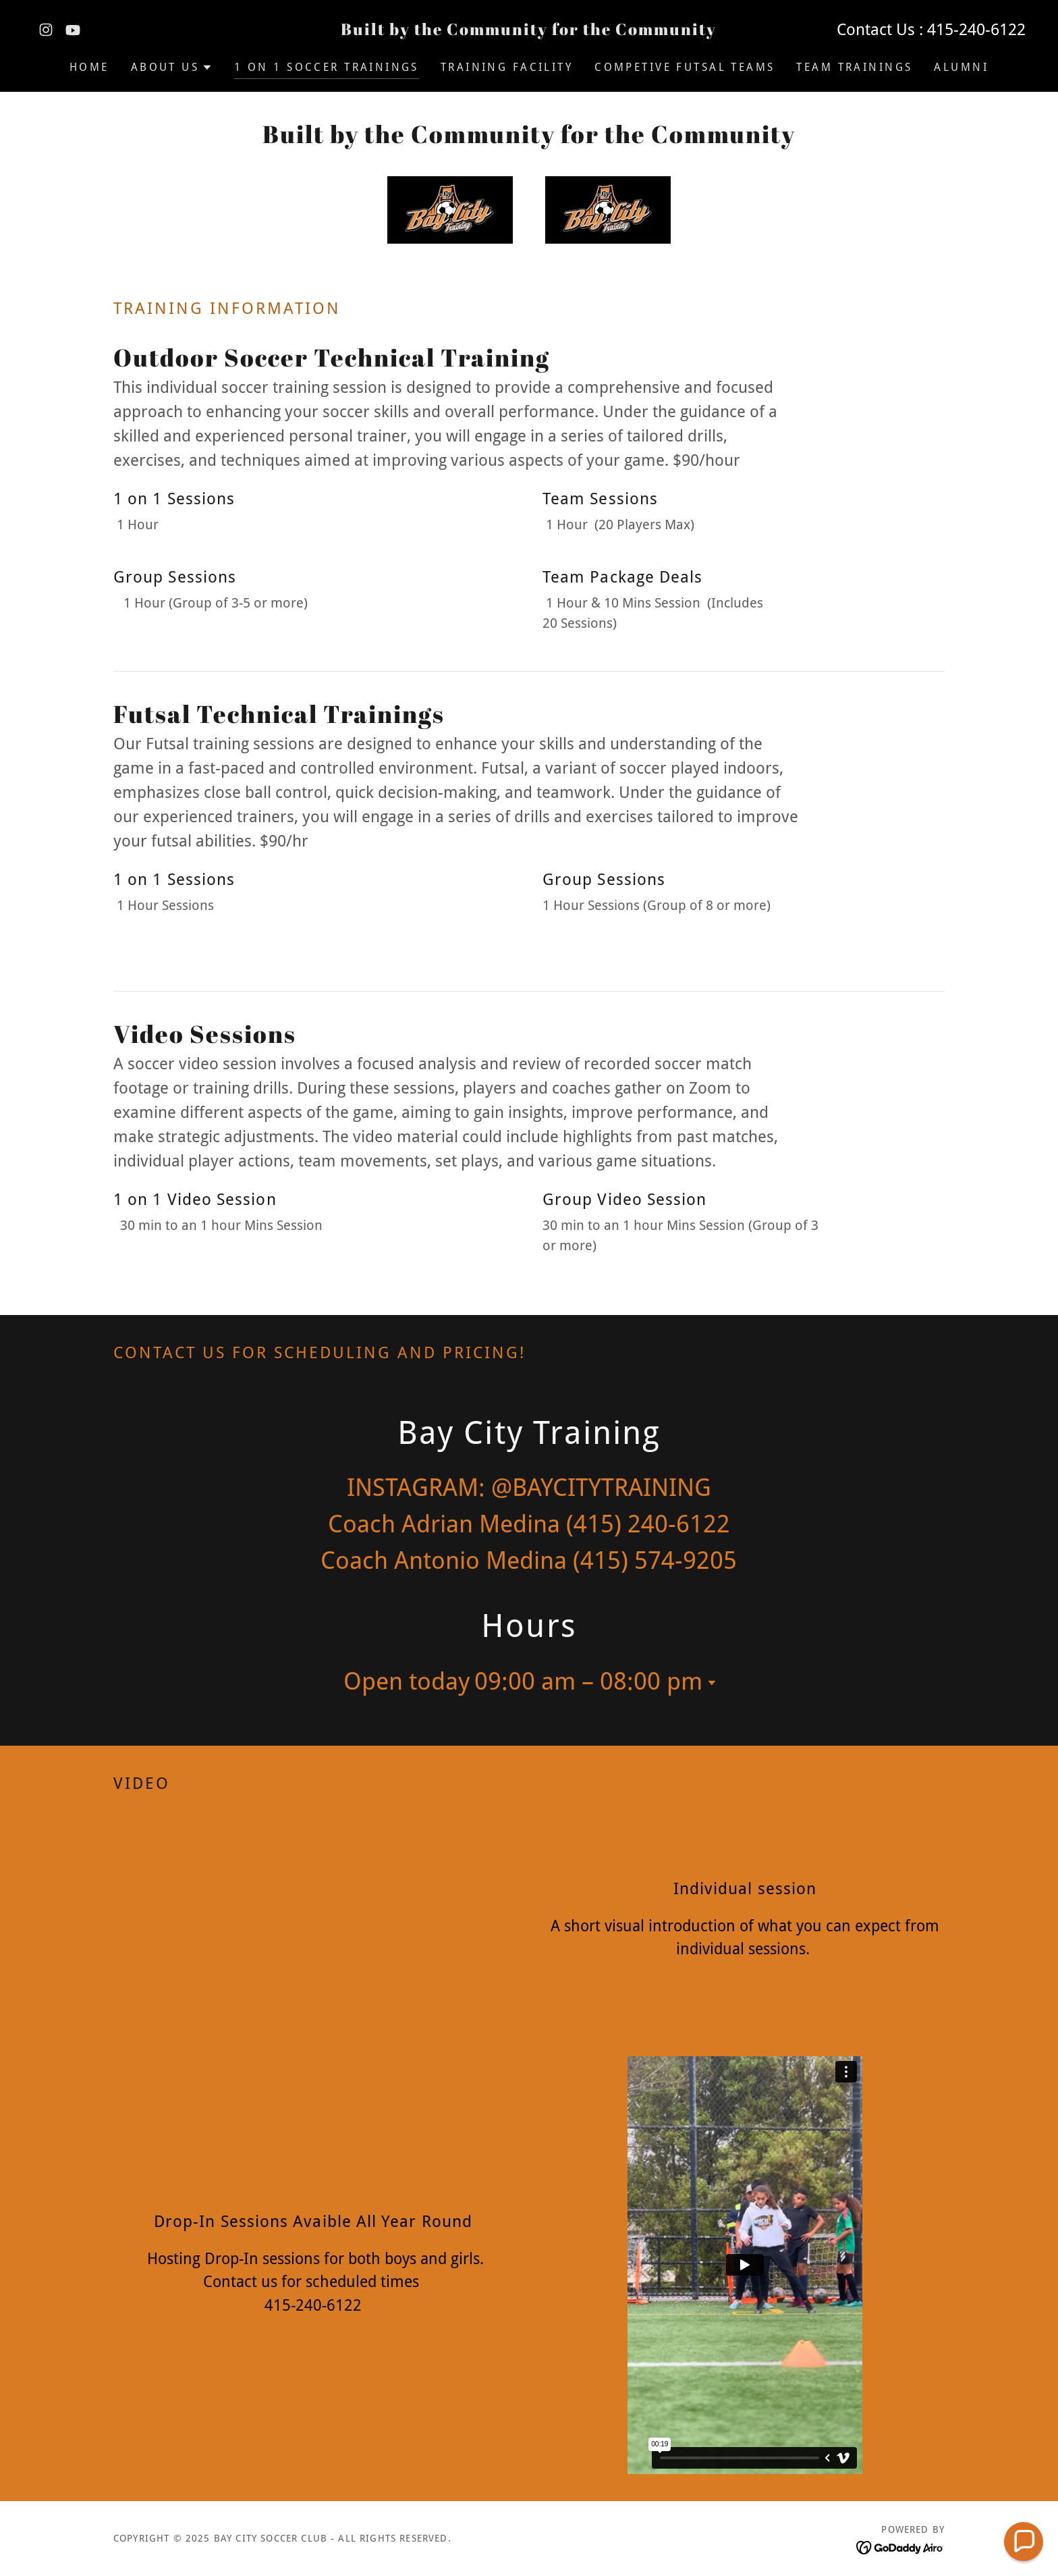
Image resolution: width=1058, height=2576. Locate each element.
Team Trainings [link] (854, 67)
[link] (45, 29)
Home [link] (89, 67)
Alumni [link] (961, 67)
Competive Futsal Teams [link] (684, 67)
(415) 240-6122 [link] (648, 1523)
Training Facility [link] (507, 67)
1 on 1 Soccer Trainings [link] (326, 67)
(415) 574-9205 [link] (655, 1560)
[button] (172, 67)
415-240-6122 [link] (976, 29)
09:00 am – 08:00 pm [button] (588, 1681)
